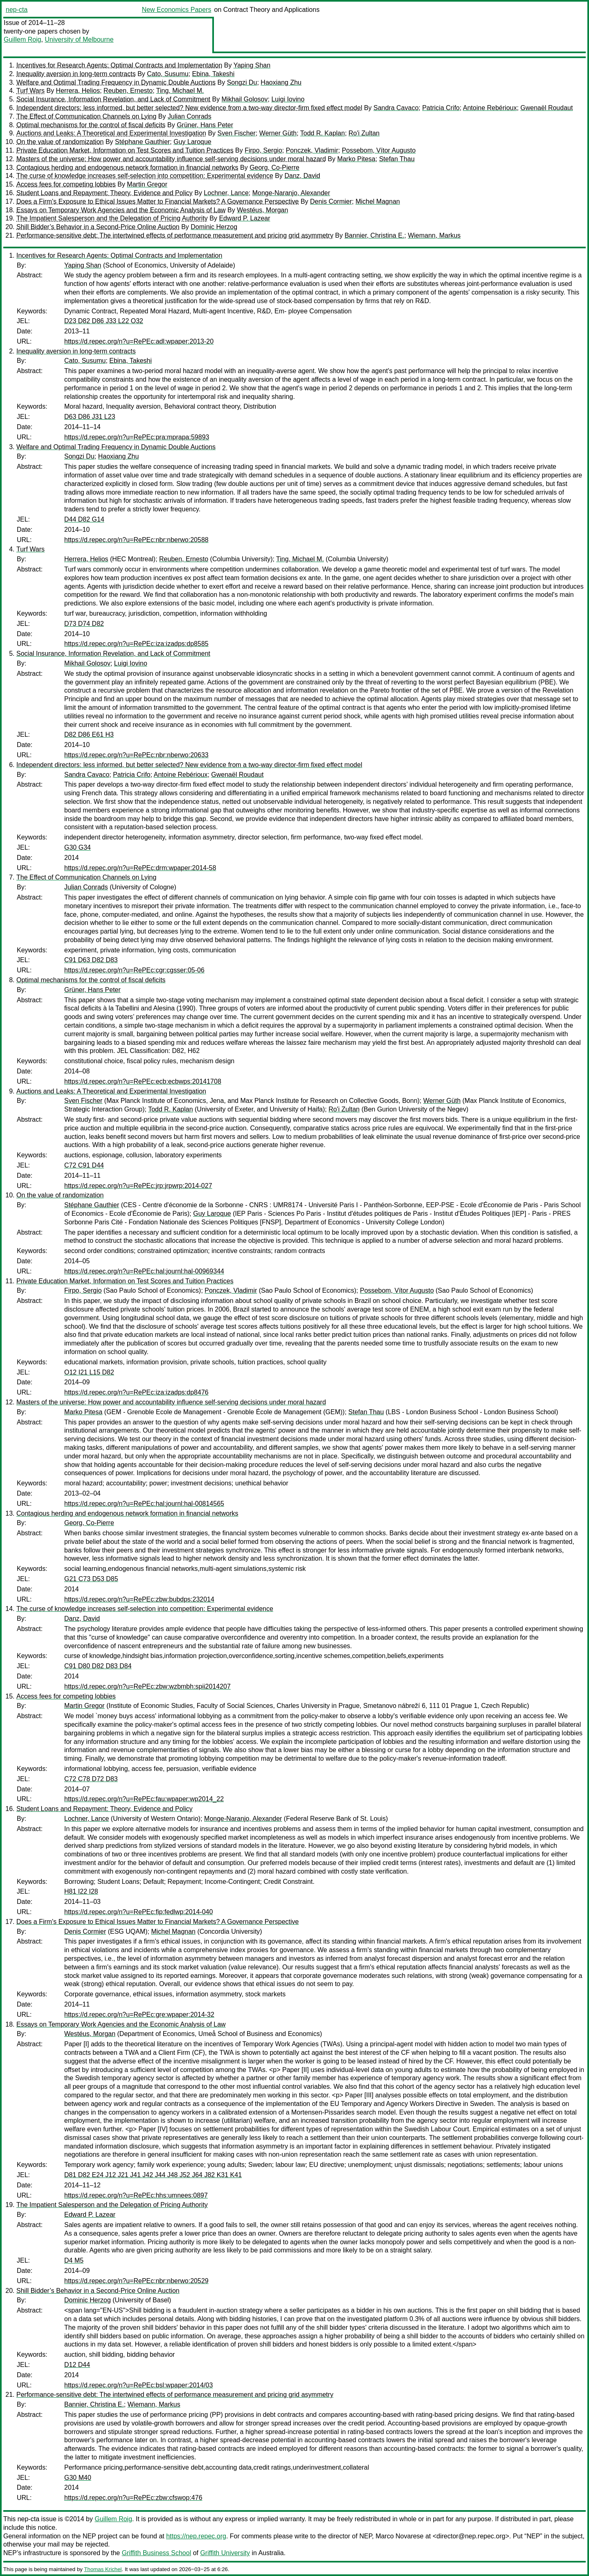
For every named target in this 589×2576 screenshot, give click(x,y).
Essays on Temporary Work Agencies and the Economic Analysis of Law (121, 210)
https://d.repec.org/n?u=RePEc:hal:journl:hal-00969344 (144, 1271)
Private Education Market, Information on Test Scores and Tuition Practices (125, 150)
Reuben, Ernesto (128, 90)
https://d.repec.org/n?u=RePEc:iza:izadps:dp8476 (136, 1392)
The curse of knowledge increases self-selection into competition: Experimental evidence (144, 175)
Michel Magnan (377, 201)
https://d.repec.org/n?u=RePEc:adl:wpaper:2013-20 (139, 341)
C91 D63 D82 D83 (91, 959)
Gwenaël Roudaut (546, 107)
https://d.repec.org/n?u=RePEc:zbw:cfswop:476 (133, 2497)
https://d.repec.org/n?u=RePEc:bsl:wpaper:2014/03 (138, 2385)
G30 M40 (77, 2477)
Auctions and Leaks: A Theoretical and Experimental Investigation (111, 133)
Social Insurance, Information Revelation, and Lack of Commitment (113, 99)
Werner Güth (278, 133)
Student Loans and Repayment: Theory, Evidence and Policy (104, 192)
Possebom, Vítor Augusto (379, 150)
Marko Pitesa (356, 158)
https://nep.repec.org (196, 2536)
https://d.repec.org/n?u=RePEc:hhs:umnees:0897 (136, 2195)
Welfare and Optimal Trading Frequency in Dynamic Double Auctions (116, 82)
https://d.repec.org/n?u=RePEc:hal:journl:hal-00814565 (144, 1503)
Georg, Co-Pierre (274, 167)
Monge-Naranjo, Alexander (291, 192)
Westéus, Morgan (262, 210)
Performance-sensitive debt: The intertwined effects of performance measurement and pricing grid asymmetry (174, 235)
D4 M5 (73, 2260)
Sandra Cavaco (395, 107)
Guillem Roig (22, 39)
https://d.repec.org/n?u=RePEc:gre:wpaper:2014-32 (139, 2014)
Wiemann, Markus (434, 235)
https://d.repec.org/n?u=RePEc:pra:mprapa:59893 (136, 437)
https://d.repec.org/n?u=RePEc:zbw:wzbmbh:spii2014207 (147, 1686)
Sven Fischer (237, 133)
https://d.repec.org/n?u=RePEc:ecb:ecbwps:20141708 (142, 1081)
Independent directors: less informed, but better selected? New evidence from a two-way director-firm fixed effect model (189, 107)
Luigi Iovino (287, 99)
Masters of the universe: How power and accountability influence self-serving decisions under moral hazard (171, 158)
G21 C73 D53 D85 (91, 1578)
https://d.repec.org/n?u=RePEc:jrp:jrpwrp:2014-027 (138, 1185)
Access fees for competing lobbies (66, 184)
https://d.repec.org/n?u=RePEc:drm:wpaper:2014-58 (140, 867)
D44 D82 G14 (84, 519)
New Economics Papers (176, 9)
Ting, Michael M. (180, 90)
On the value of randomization (59, 141)
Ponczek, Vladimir (312, 150)
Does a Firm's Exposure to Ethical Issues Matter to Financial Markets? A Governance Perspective (157, 201)
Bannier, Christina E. (374, 235)
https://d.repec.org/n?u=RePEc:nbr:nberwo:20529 (136, 2280)
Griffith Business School (156, 2552)
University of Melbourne (79, 39)
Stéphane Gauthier (142, 141)
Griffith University (225, 2552)
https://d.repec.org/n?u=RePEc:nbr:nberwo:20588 (136, 539)
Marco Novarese (399, 2536)
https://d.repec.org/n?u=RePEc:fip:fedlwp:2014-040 (138, 1911)
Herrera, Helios (78, 90)
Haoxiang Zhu (281, 82)
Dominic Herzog (214, 226)
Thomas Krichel (102, 2569)
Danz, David (302, 175)
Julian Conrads (189, 116)
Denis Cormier (331, 201)
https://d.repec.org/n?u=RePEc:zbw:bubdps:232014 (139, 1599)
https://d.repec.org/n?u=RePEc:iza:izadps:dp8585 (136, 643)
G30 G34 (77, 847)
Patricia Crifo (441, 107)
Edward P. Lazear (244, 218)
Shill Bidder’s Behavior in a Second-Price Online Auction (98, 226)
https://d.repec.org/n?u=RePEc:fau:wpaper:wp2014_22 (144, 1798)
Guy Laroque (192, 141)
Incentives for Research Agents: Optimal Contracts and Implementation (119, 65)
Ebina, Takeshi (213, 73)
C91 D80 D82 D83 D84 (98, 1666)
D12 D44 (77, 2364)
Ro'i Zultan (364, 133)
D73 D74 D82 (84, 623)
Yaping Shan (252, 65)
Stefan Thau (397, 158)
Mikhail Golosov (245, 99)
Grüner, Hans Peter (205, 124)
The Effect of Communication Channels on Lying (86, 116)
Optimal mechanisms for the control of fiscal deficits (91, 124)
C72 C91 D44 (84, 1165)
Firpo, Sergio (263, 150)
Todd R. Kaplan (322, 133)
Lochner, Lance (226, 192)
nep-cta (16, 9)
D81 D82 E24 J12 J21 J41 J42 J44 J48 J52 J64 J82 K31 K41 (153, 2174)
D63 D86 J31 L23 (89, 416)
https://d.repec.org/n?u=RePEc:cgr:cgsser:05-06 (134, 970)
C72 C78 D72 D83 (91, 1778)
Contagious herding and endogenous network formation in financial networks (127, 167)
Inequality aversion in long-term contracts (76, 73)
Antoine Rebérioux (490, 107)
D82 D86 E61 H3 (89, 734)
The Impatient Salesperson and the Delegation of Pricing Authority (112, 218)
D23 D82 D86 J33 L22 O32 (103, 320)
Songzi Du (242, 82)
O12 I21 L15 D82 (89, 1372)
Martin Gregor (147, 184)
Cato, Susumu (167, 73)
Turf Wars (30, 90)
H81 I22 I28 (81, 1891)
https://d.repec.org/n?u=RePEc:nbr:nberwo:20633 (136, 754)
